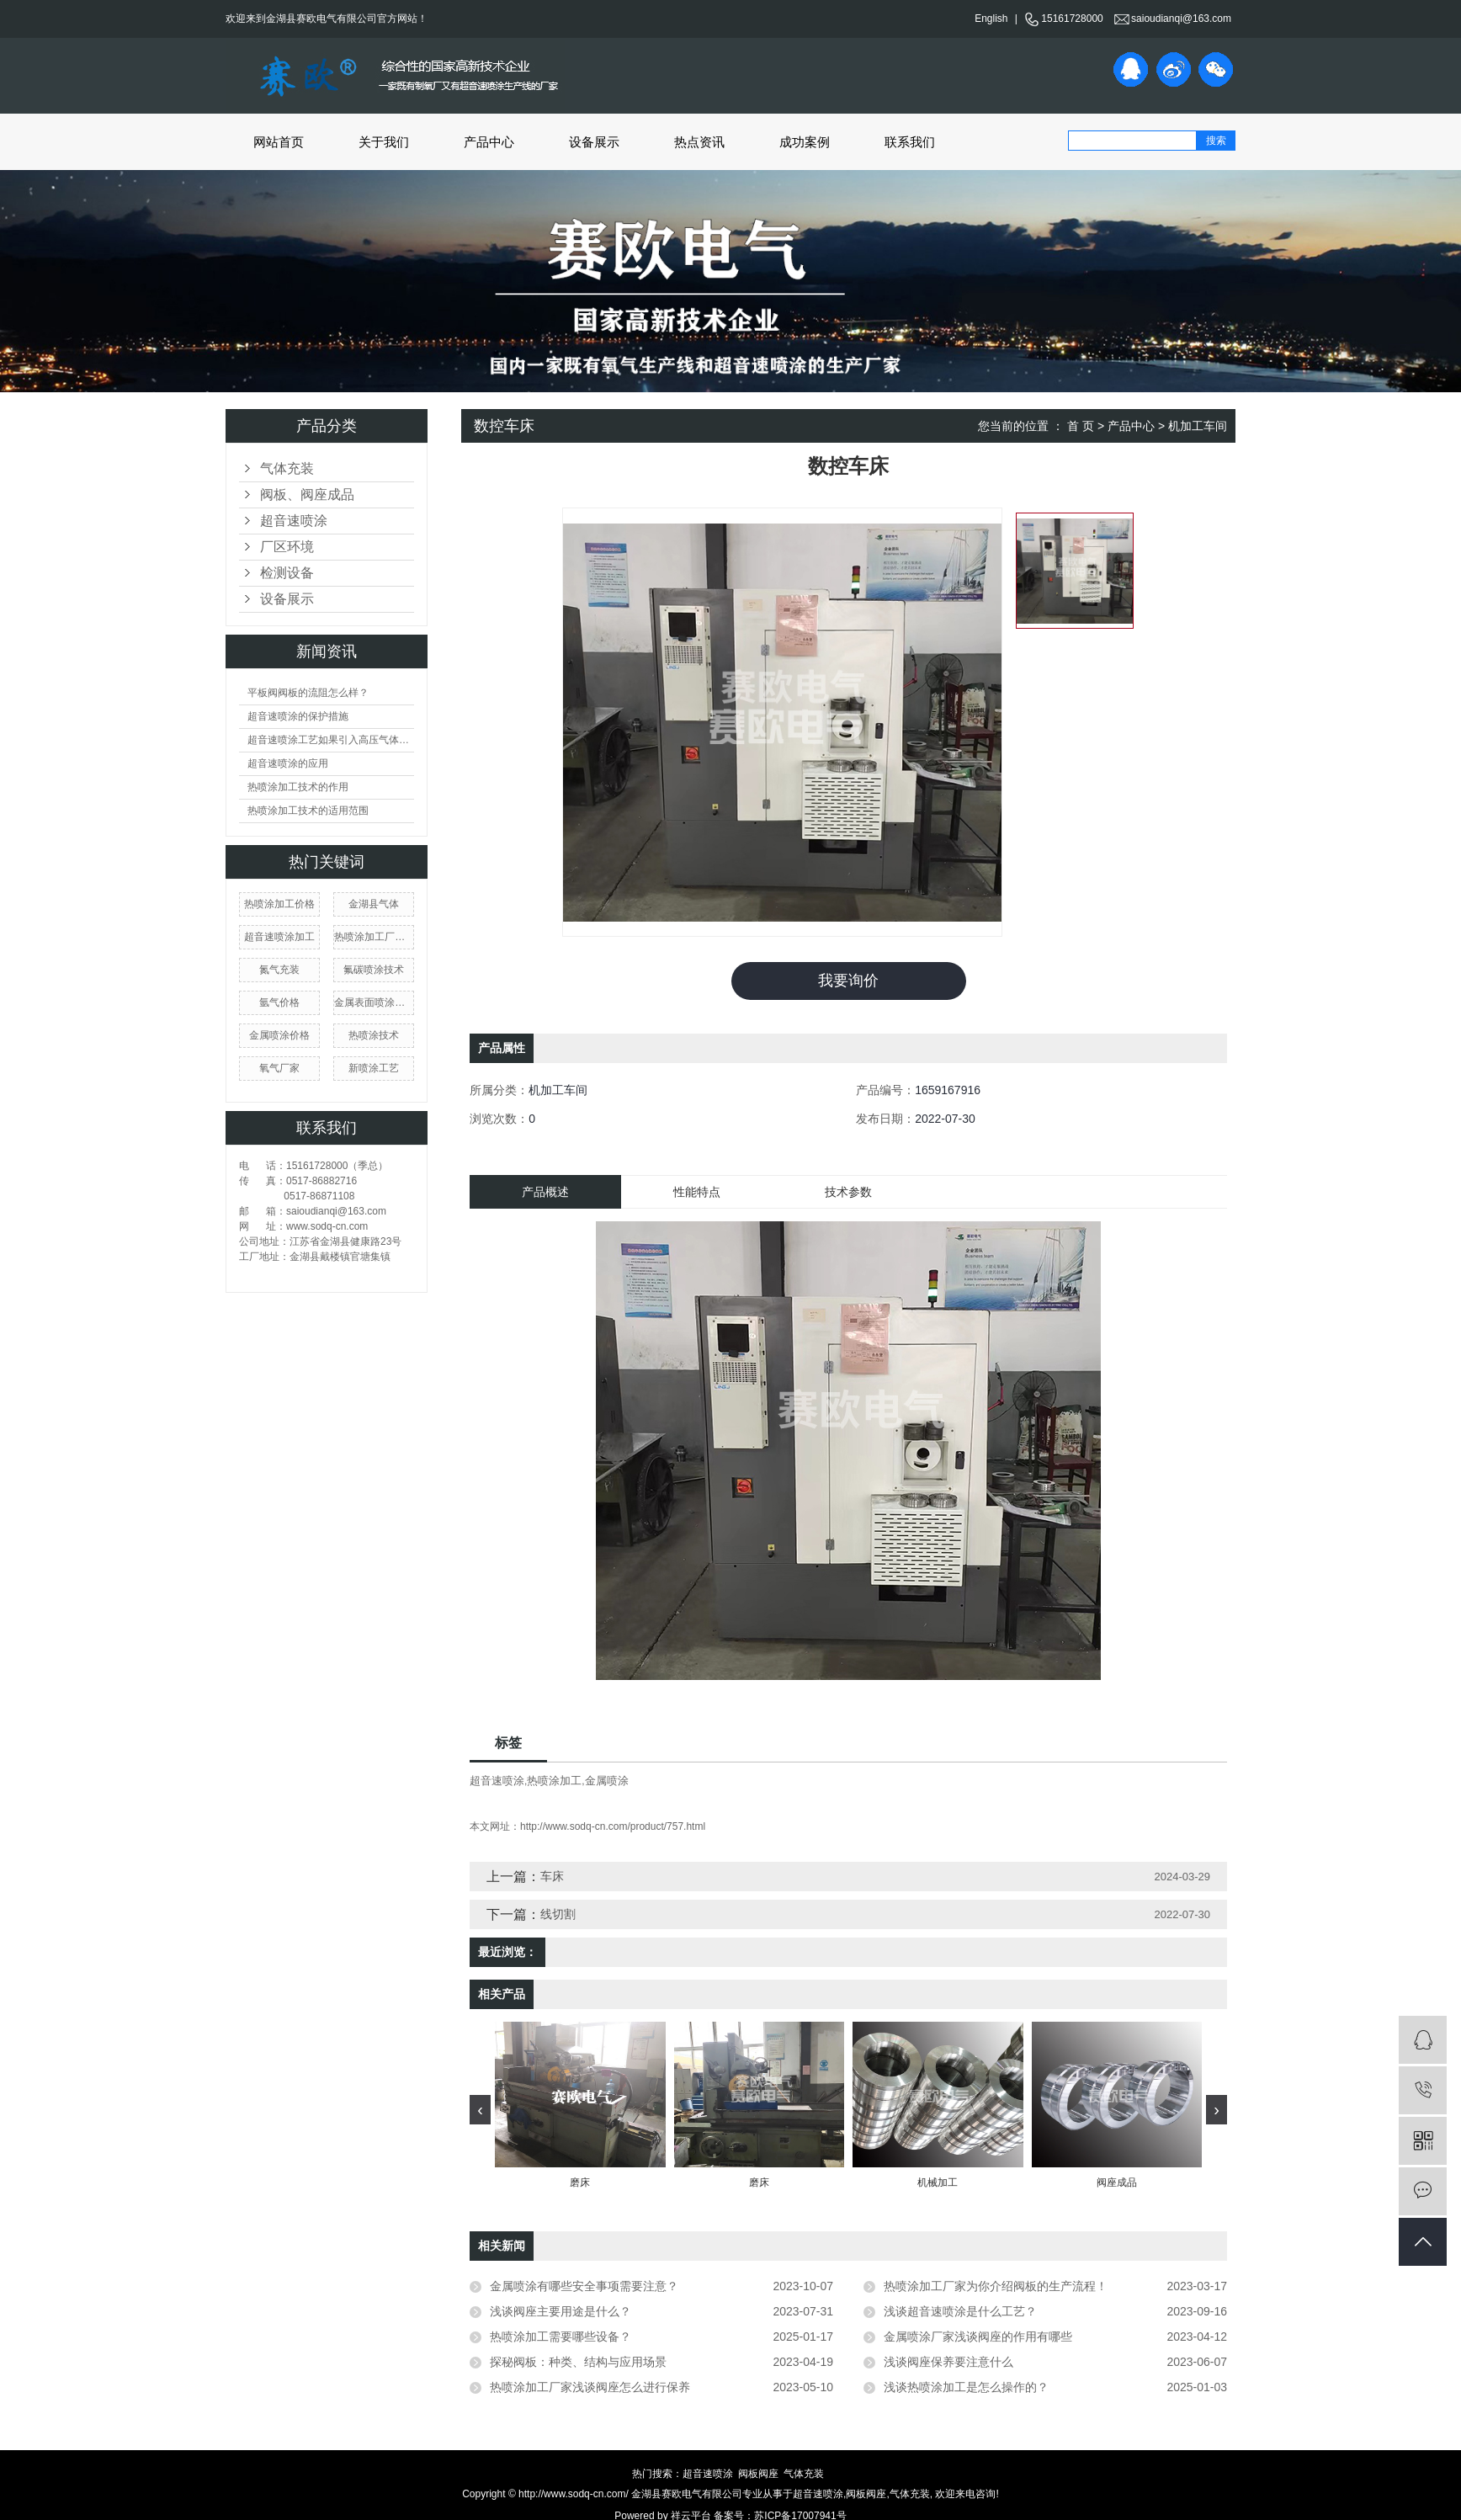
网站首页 (278, 142)
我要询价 (848, 980)
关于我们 (384, 142)
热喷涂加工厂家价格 (373, 937)
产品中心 (489, 142)
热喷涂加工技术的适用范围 (308, 810)
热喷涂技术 (373, 1035)
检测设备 (287, 573)
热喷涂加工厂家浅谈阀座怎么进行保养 (590, 2387)
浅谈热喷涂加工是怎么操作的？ (966, 2387)
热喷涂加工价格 (279, 904)
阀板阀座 (758, 2474)
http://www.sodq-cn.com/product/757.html (612, 1826)
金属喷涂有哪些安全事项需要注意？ (584, 2286)
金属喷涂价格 (279, 1035)
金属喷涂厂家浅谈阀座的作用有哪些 (978, 2336)
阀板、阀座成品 (307, 494)
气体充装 (287, 468)
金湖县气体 (373, 904)
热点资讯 (699, 142)
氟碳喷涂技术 (373, 970)
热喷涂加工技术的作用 (297, 787)
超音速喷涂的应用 (287, 763)
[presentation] (480, 2109)
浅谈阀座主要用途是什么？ (560, 2311)
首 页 (1080, 426)
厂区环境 (287, 547)
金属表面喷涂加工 (373, 1002)
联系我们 (910, 142)
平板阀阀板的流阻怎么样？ (308, 693)
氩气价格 (279, 1002)
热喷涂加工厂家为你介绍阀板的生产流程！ (996, 2286)
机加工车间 (1197, 426)
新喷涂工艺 (373, 1068)
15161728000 (1063, 18)
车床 (552, 1876)
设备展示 (594, 142)
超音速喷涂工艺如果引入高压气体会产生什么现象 (330, 740)
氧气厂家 (279, 1068)
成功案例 (804, 142)
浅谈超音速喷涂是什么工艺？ (960, 2311)
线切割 (558, 1914)
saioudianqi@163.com (1172, 18)
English (991, 18)
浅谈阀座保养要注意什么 (948, 2361)
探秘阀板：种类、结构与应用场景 (578, 2361)
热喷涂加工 (554, 1780)
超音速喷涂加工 (279, 937)
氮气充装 (279, 970)
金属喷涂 (607, 1780)
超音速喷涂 (293, 520)
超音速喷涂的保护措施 (297, 716)
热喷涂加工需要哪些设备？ (560, 2336)
